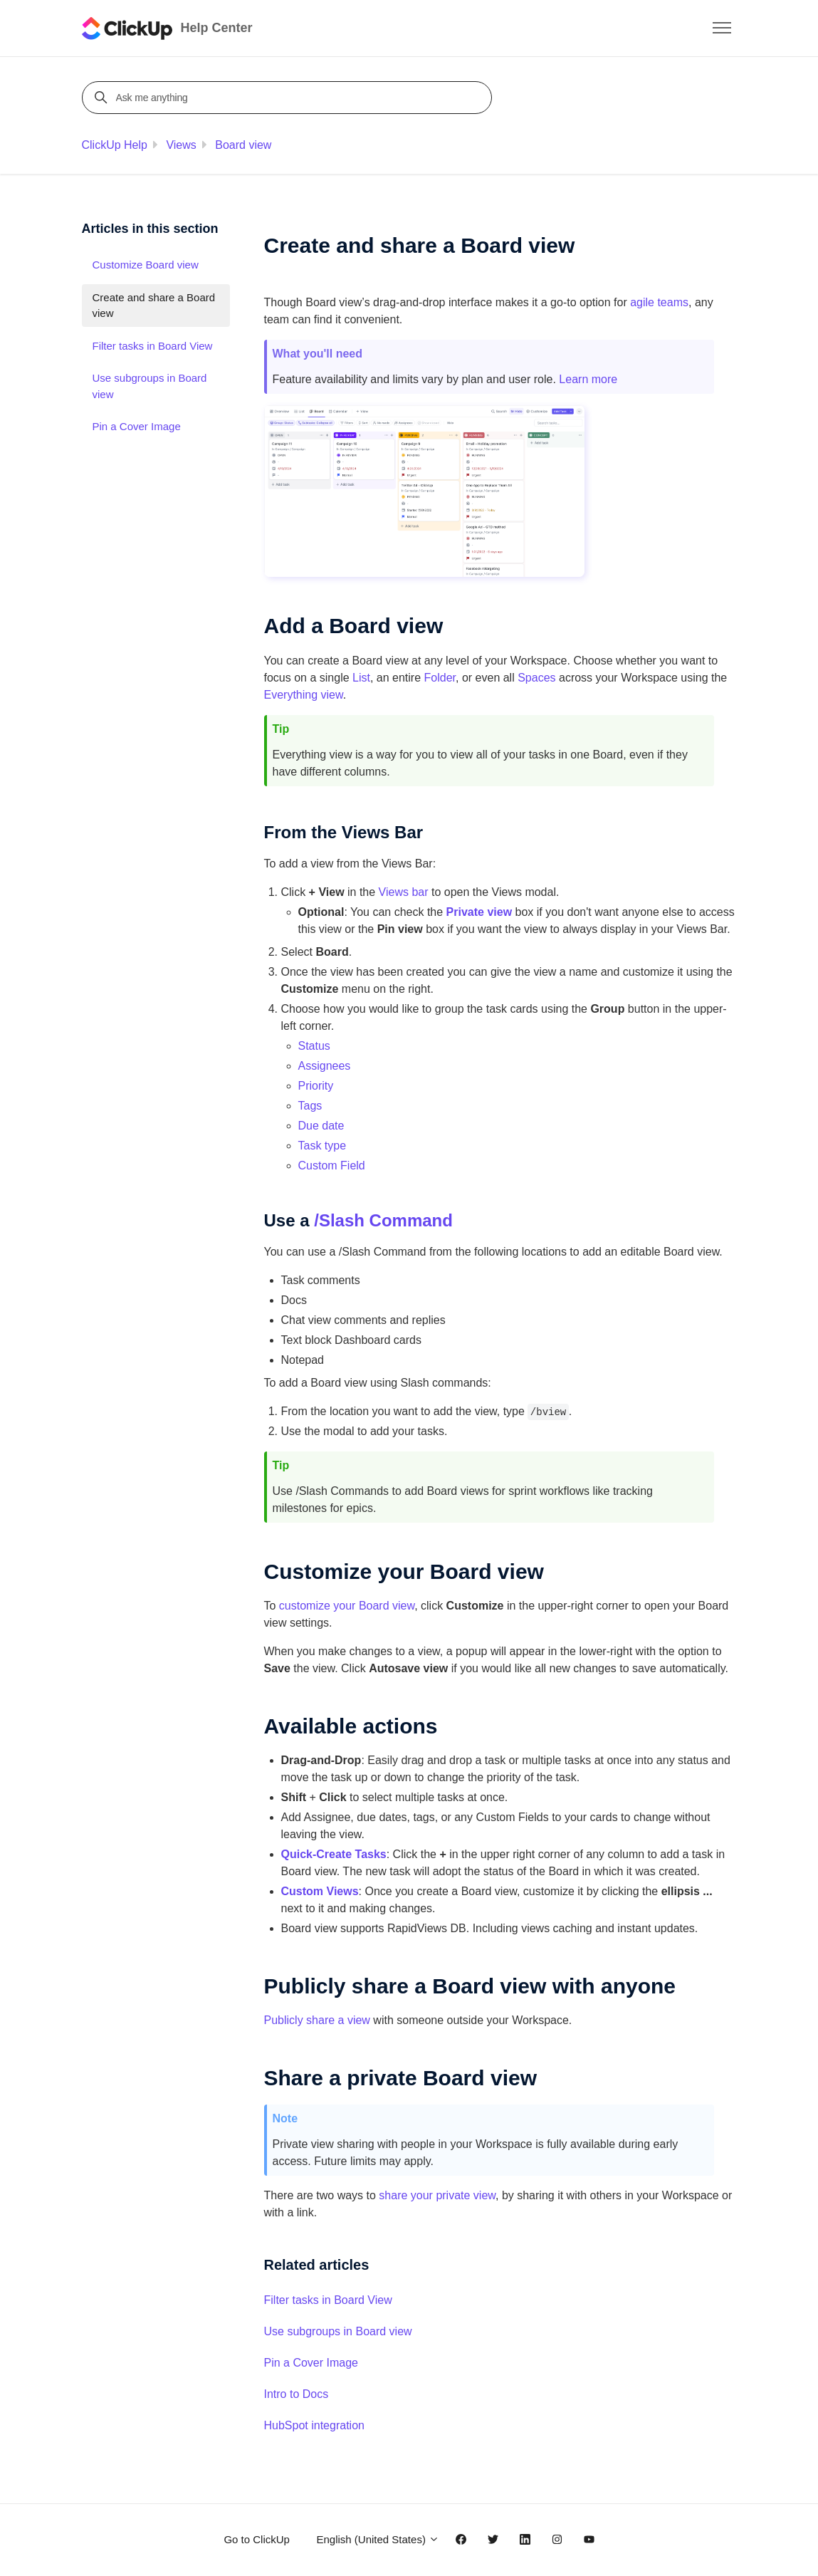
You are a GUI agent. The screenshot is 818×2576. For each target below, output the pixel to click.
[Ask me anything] (289, 97)
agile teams (659, 302)
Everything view (303, 695)
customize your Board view (346, 1606)
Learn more (588, 379)
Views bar (404, 892)
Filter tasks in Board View (328, 2300)
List (361, 678)
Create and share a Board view (154, 305)
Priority (316, 1086)
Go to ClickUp (257, 2539)
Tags (310, 1106)
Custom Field (331, 1165)
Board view (243, 145)
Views (181, 145)
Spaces (536, 678)
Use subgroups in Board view (338, 2331)
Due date (321, 1126)
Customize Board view (146, 265)
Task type (322, 1146)
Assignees (324, 1066)
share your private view (437, 2195)
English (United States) (377, 2539)
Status (314, 1046)
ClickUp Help (114, 145)
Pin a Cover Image (311, 2363)
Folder (440, 678)
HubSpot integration (314, 2425)
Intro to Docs (296, 2394)
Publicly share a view (317, 2020)
